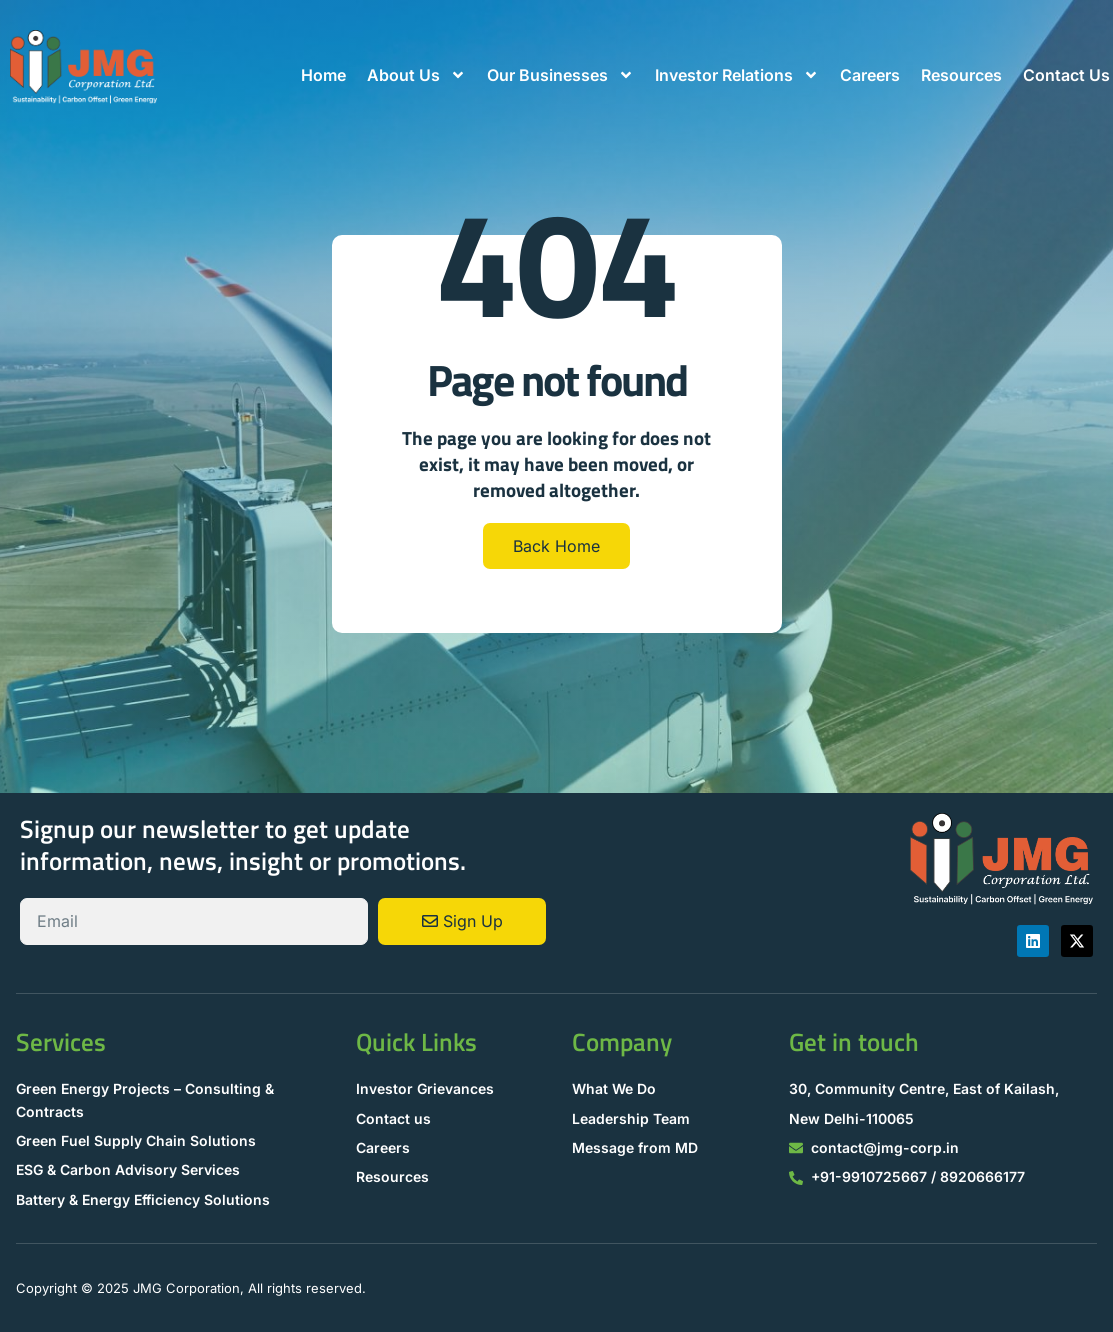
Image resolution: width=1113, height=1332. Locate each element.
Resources (961, 75)
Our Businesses (560, 75)
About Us (416, 75)
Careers (870, 75)
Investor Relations (737, 75)
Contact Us (1066, 75)
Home (323, 75)
